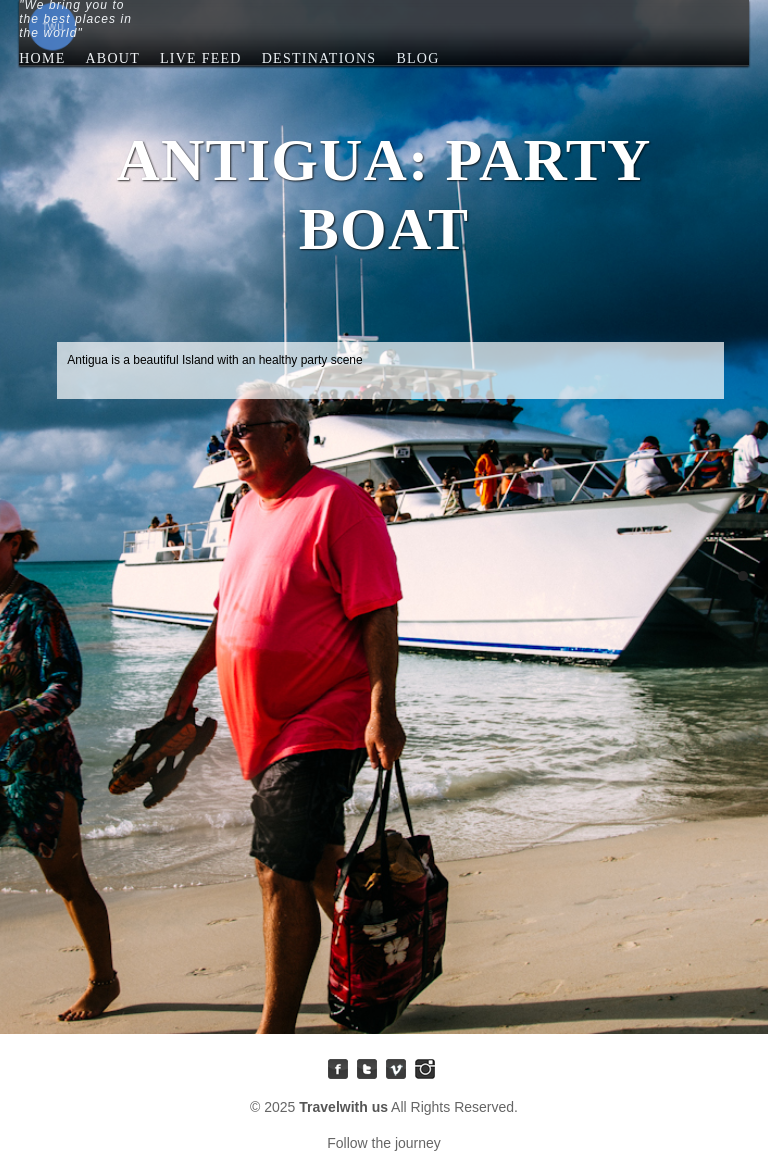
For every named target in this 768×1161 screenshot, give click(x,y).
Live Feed (201, 63)
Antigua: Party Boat (743, 576)
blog (417, 58)
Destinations (319, 63)
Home (42, 58)
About (112, 58)
